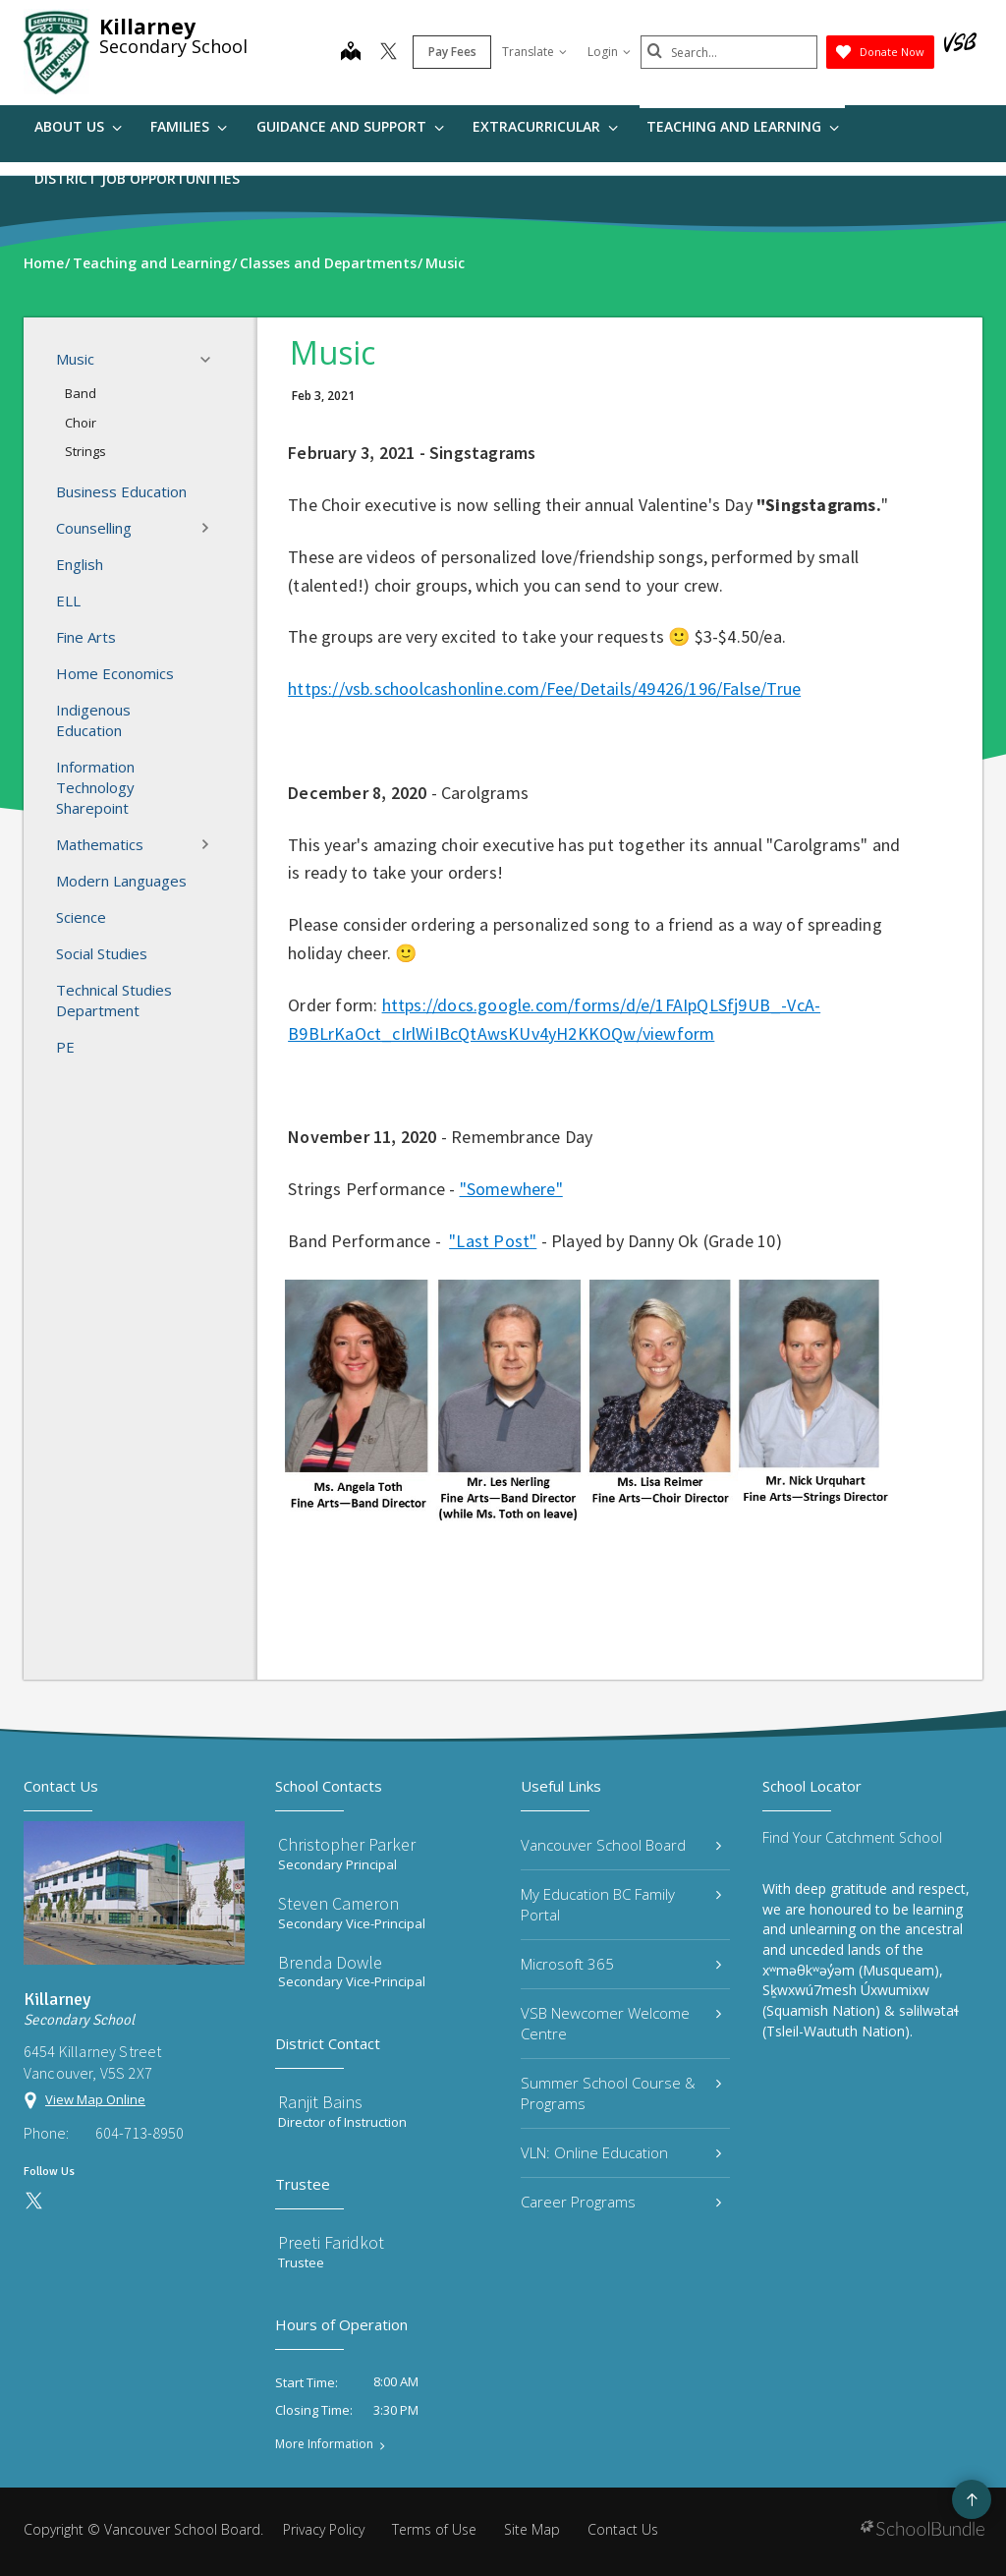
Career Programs (621, 2201)
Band (80, 393)
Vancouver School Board (621, 1845)
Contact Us (622, 2529)
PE (65, 1047)
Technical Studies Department (114, 1000)
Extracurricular (545, 126)
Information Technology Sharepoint (95, 787)
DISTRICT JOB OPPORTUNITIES (137, 178)
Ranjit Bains (320, 2101)
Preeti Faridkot (331, 2242)
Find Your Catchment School (852, 1837)
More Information (324, 2444)
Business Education (121, 491)
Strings (85, 451)
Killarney (147, 26)
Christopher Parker (347, 1844)
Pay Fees (452, 51)
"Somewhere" (511, 1188)
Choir (80, 422)
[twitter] (388, 53)
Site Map (532, 2529)
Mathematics (139, 844)
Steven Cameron (338, 1903)
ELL (68, 600)
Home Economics (115, 673)
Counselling (139, 528)
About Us (78, 126)
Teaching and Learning (742, 126)
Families (188, 126)
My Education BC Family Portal (621, 1904)
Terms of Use (434, 2529)
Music (139, 360)
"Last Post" (492, 1241)
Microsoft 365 (621, 1964)
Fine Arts (86, 637)
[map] (351, 53)
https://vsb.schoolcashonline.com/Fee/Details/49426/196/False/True (544, 688)
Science (81, 917)
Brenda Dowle (330, 1962)
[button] (211, 360)
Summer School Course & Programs (621, 2093)
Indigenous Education (93, 720)
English (79, 564)
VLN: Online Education (621, 2152)
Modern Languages (121, 880)
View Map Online (95, 2099)
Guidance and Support (350, 126)
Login (609, 51)
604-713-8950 (139, 2133)
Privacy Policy (323, 2529)
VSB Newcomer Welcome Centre (621, 2023)
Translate (534, 51)
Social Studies (101, 953)
